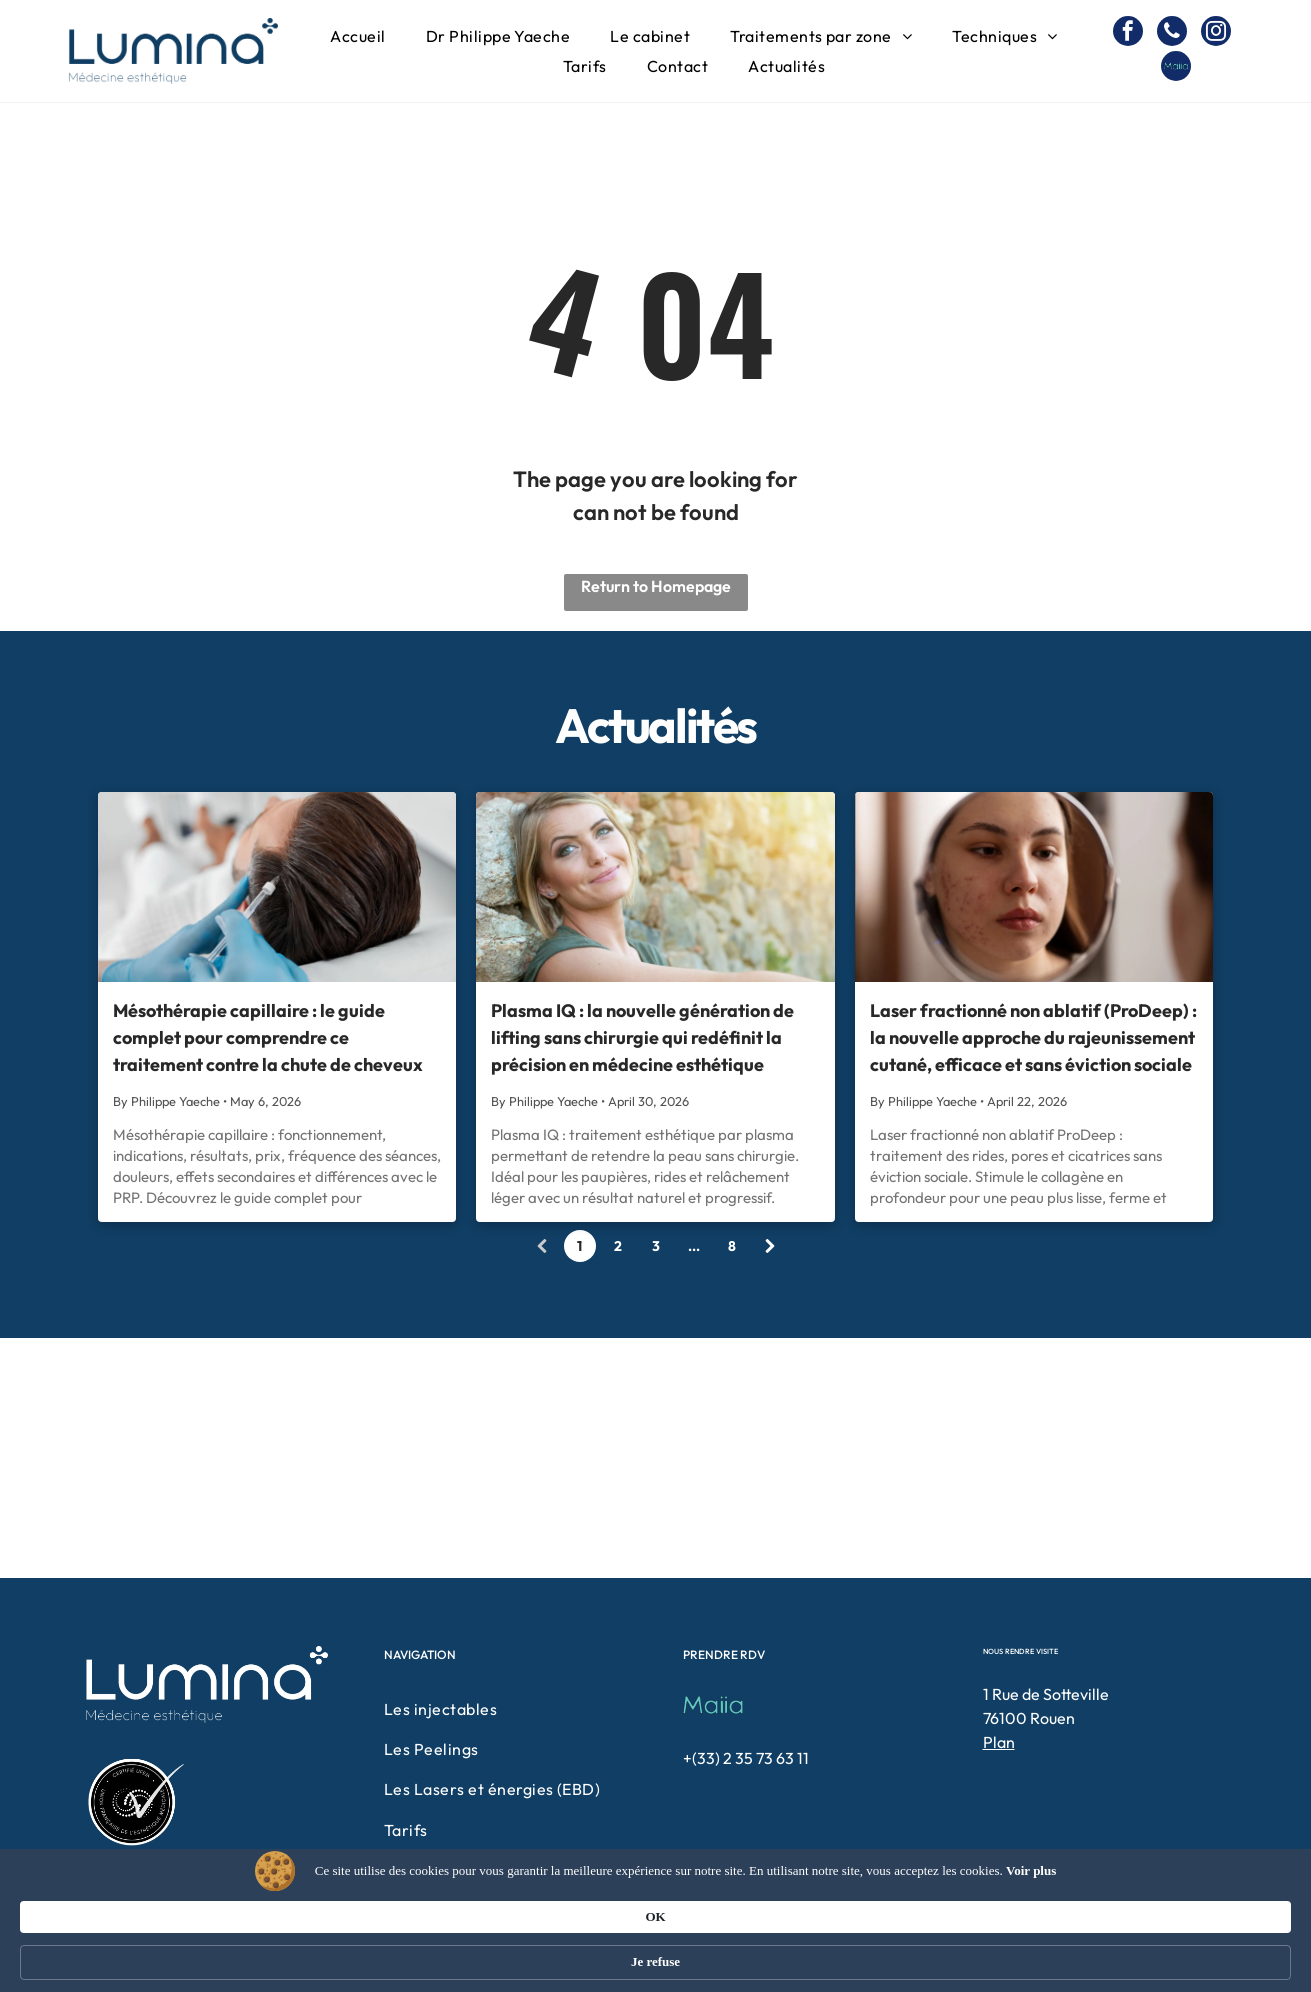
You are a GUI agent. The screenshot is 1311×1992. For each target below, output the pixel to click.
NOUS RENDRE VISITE (1020, 1651)
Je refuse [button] (1059, 1952)
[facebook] (1128, 33)
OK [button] (964, 1951)
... (694, 1246)
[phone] (1172, 33)
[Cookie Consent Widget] (655, 1953)
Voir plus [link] (337, 1961)
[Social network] (1176, 68)
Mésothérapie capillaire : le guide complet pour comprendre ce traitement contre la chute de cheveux (268, 1037)
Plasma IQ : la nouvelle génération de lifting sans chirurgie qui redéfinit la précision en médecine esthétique (642, 1037)
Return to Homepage (656, 586)
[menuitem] (357, 36)
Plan (999, 1742)
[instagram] (1216, 33)
